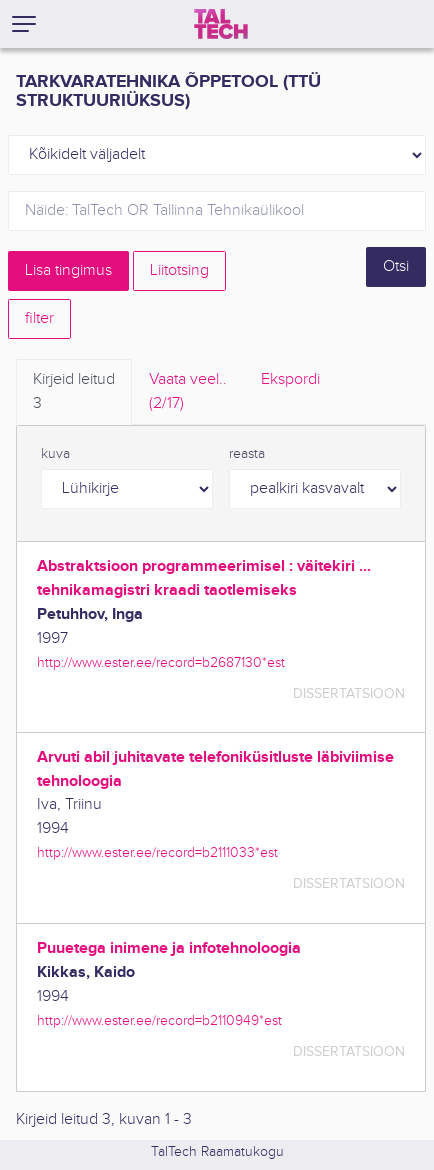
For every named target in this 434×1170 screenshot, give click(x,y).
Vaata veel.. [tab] (188, 393)
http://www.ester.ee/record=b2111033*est (157, 852)
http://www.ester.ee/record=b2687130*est (161, 662)
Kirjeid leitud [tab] (74, 393)
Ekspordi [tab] (290, 379)
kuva (55, 454)
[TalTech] (221, 24)
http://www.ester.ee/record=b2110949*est (159, 1020)
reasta (247, 454)
